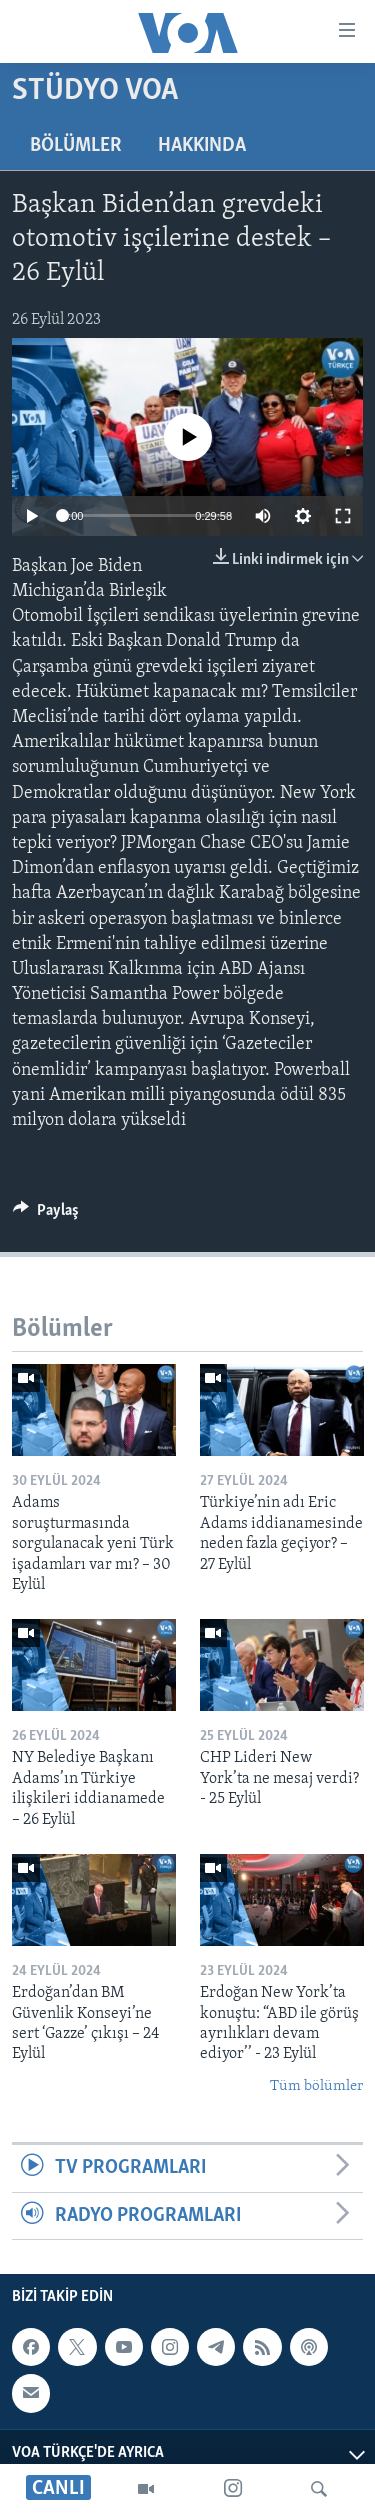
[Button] (46, 1215)
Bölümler (76, 146)
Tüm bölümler (316, 2086)
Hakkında (202, 146)
